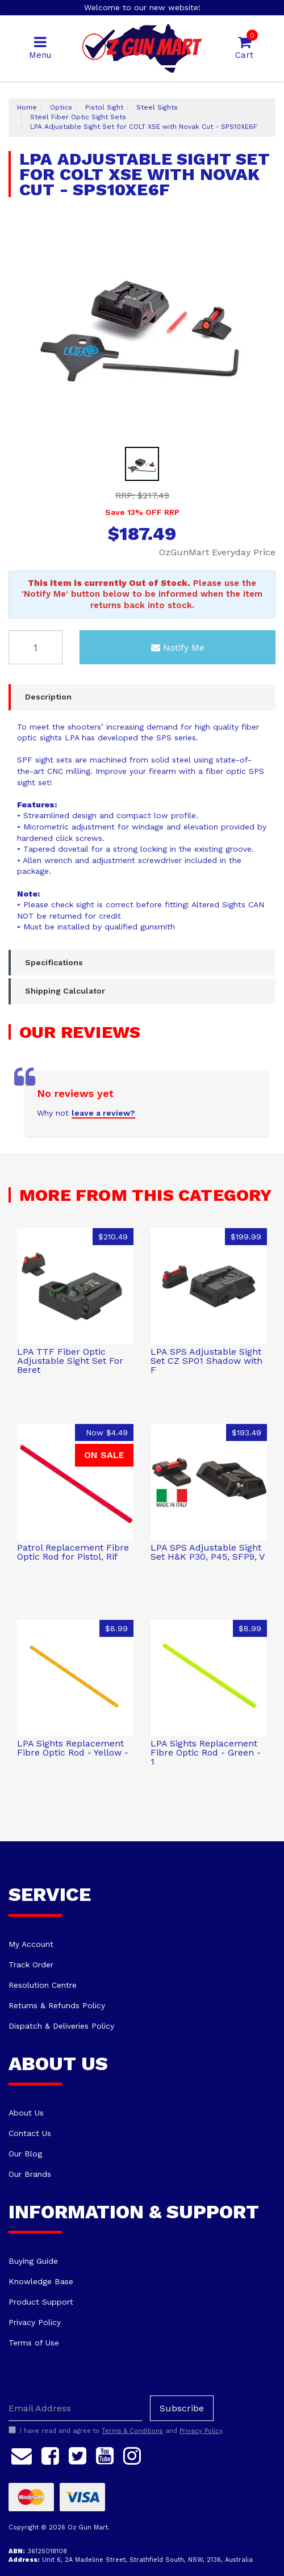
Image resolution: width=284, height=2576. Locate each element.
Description (48, 696)
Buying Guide (33, 2260)
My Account (31, 1944)
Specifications (54, 962)
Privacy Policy (35, 2322)
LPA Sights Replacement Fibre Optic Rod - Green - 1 (206, 1752)
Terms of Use (34, 2342)
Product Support (41, 2301)
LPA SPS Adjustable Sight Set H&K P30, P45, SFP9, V (208, 1552)
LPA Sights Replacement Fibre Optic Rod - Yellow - (72, 1748)
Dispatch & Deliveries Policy (61, 2025)
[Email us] (21, 2453)
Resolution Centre (43, 1984)
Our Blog (25, 2153)
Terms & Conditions (132, 2431)
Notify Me (177, 647)
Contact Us (30, 2133)
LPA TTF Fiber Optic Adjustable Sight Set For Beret (70, 1360)
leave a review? (103, 1112)
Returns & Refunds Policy (57, 2005)
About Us (26, 2112)
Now (107, 1432)
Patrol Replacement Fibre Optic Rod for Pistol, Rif (73, 1552)
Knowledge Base (41, 2281)
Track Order (31, 1964)
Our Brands (30, 2174)
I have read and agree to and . (116, 2431)
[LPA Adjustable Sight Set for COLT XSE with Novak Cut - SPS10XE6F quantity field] (35, 647)
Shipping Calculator (65, 990)
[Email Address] (75, 2408)
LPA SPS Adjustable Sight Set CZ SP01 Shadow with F (206, 1360)
